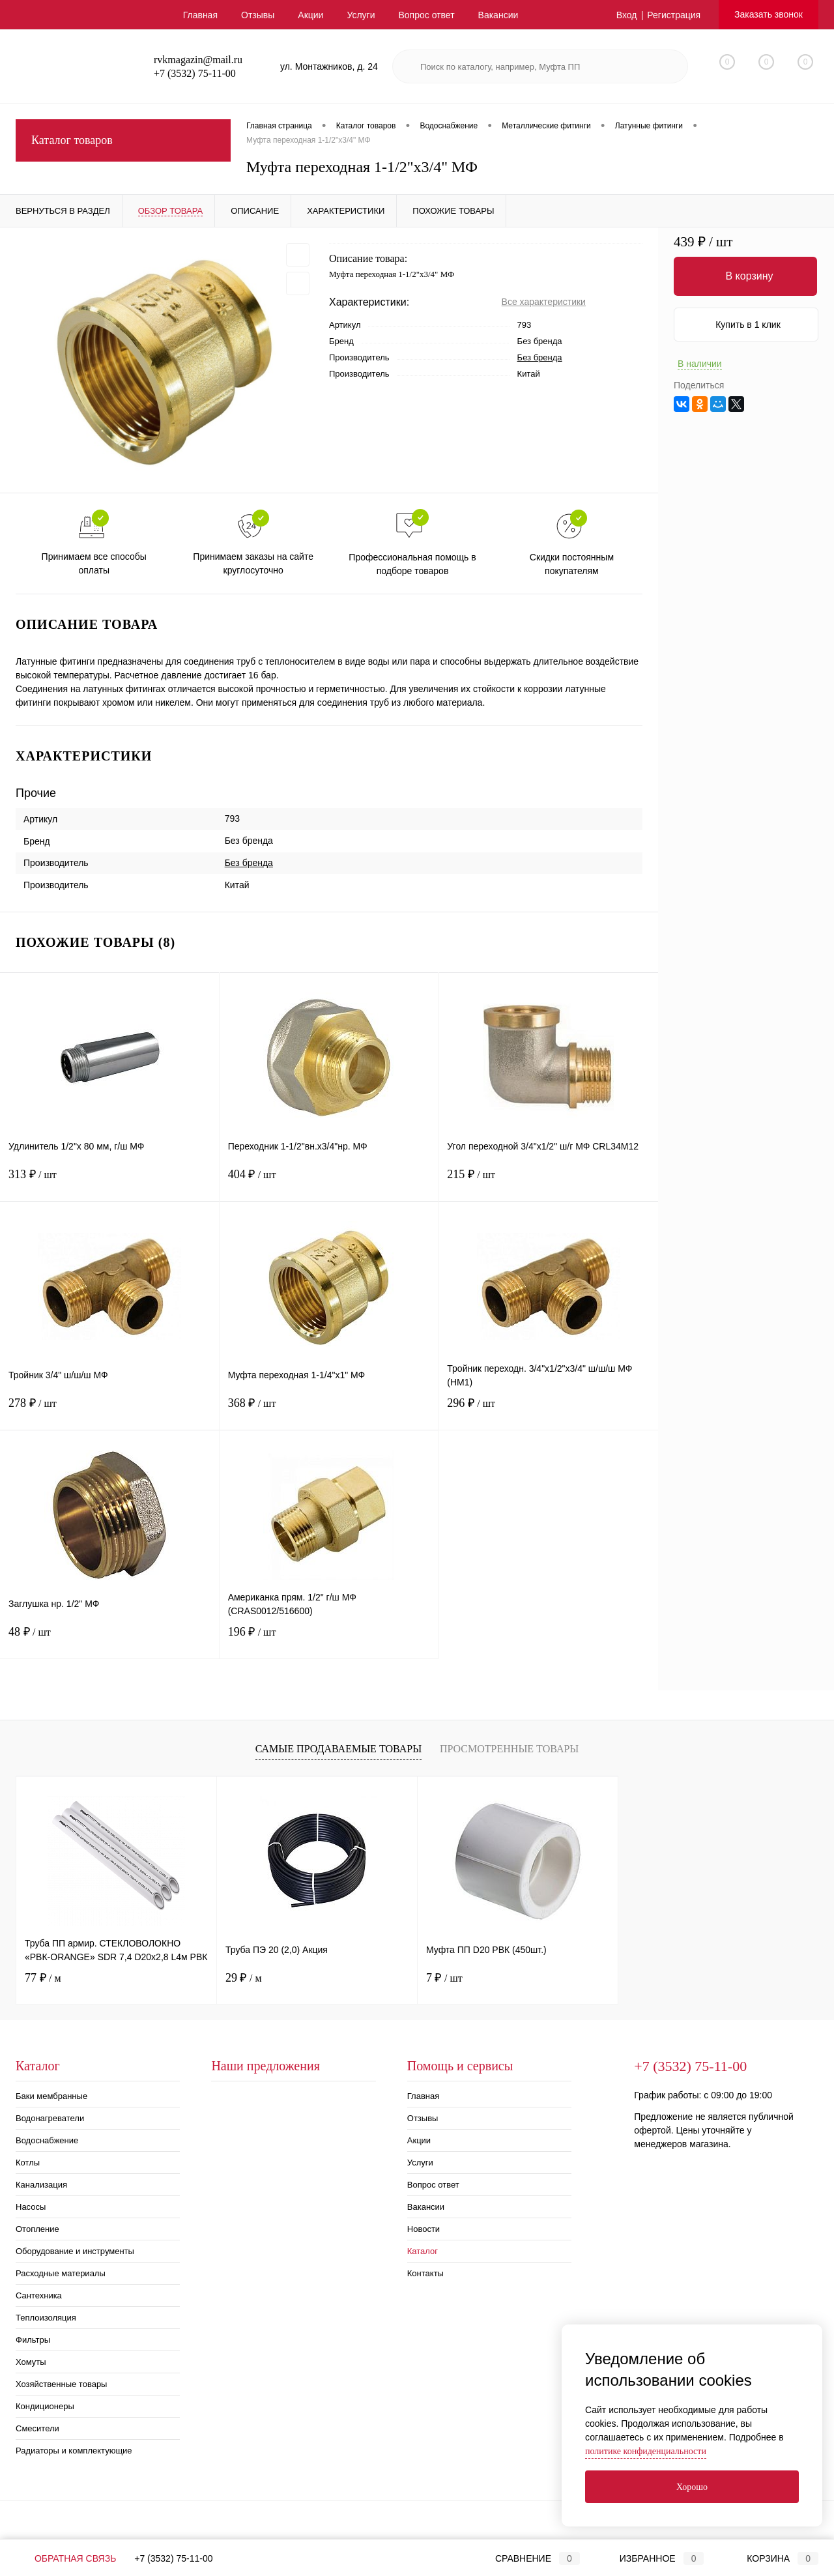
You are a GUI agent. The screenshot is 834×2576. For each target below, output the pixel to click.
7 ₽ (444, 1977)
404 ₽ (329, 1182)
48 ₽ (109, 1640)
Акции (310, 15)
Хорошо (692, 2487)
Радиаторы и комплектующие (74, 2450)
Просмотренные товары (509, 1748)
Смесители (37, 2428)
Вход (626, 15)
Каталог (422, 2251)
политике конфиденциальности (645, 2451)
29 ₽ (243, 1977)
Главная (200, 15)
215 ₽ (548, 1182)
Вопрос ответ (426, 15)
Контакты (425, 2273)
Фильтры (33, 2340)
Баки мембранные (51, 2096)
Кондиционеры (45, 2406)
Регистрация (673, 15)
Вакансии (498, 15)
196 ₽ (329, 1640)
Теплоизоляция (46, 2318)
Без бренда (539, 357)
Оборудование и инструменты (75, 2251)
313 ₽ (109, 1182)
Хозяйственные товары (61, 2384)
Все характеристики (544, 302)
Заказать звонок (768, 14)
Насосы (31, 2207)
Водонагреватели (50, 2118)
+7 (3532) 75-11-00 (173, 2558)
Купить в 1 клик (748, 324)
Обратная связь (66, 2558)
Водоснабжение (47, 2140)
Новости (423, 2229)
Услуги (361, 15)
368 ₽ (329, 1411)
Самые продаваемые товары (338, 1748)
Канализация (41, 2185)
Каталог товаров (123, 140)
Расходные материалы (61, 2273)
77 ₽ (43, 1977)
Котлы (28, 2162)
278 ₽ (109, 1411)
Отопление (37, 2229)
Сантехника (39, 2295)
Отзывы (257, 15)
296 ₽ (548, 1411)
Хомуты (31, 2362)
